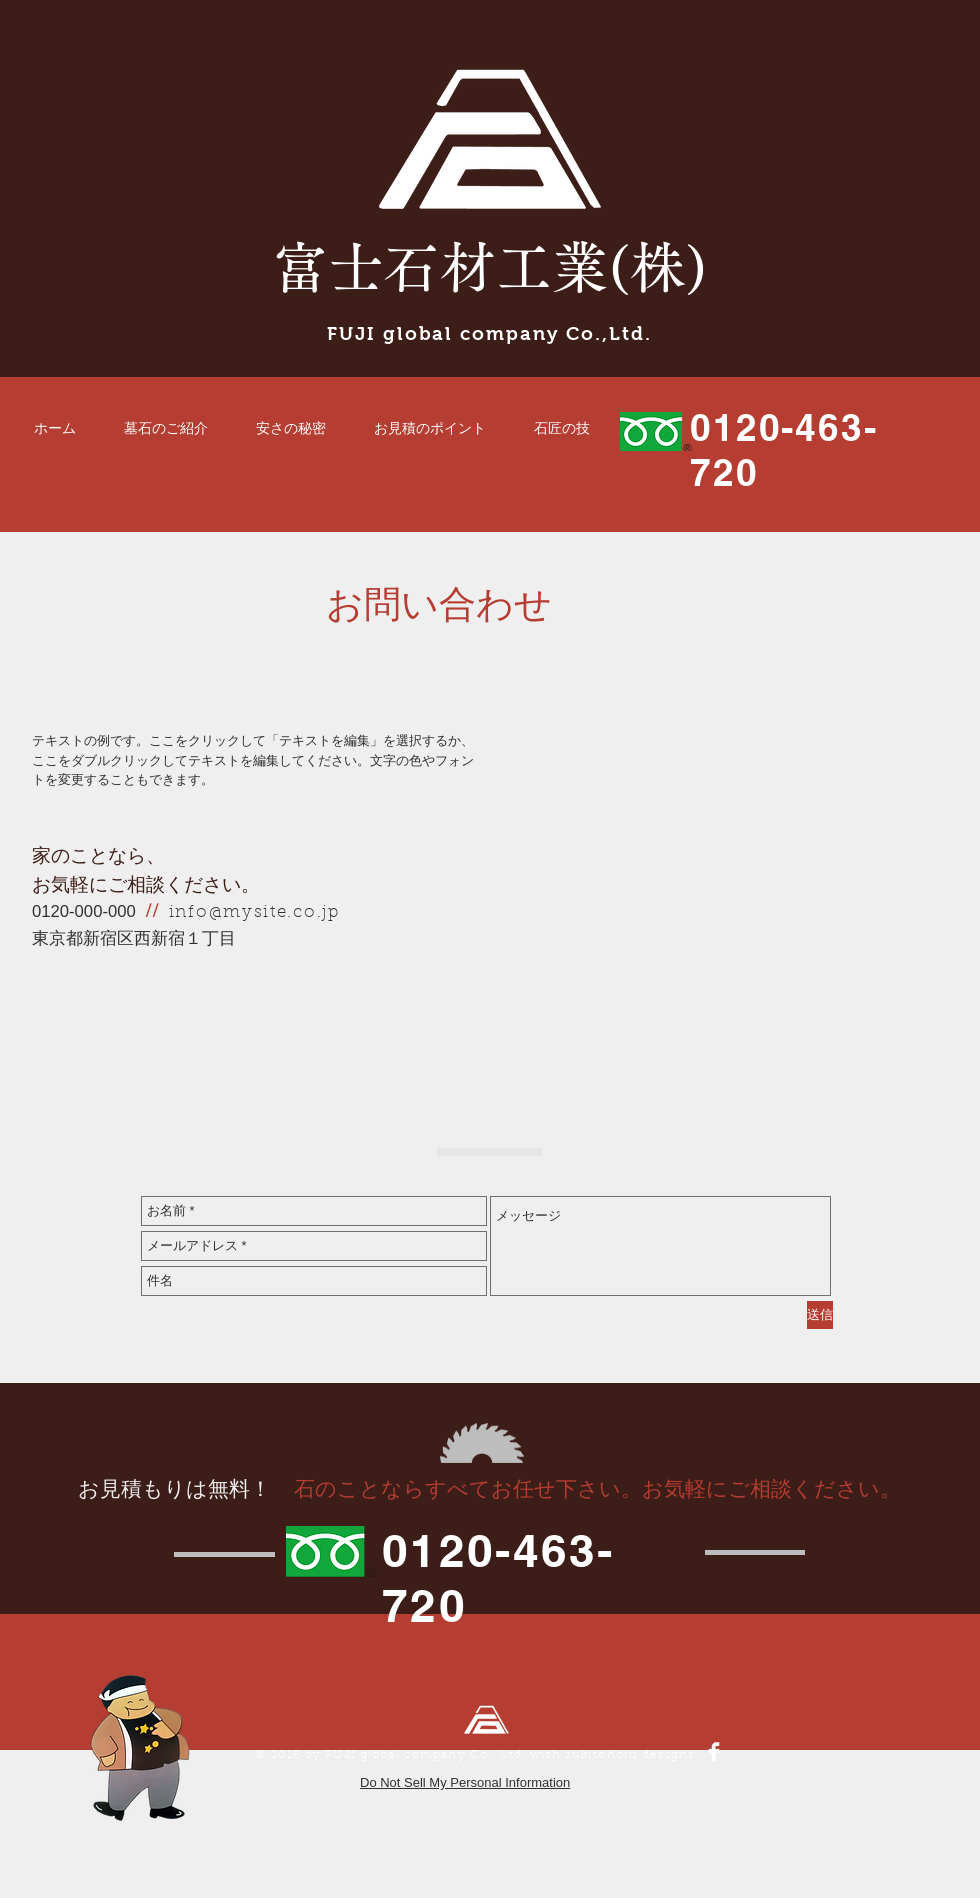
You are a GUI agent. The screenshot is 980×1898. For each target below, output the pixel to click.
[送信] (820, 1315)
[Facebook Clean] (714, 1752)
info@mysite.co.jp (254, 912)
